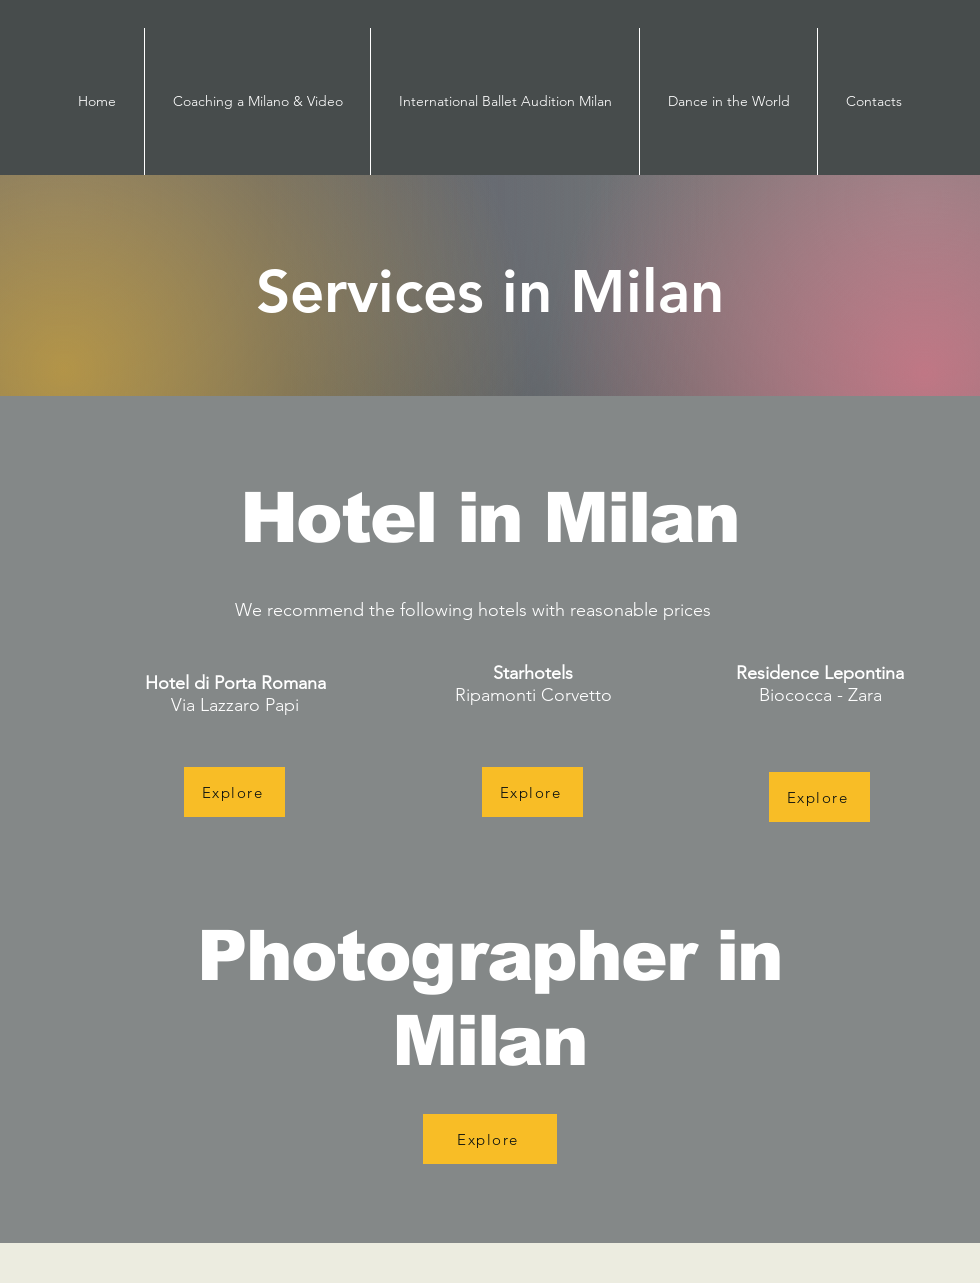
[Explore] (234, 792)
